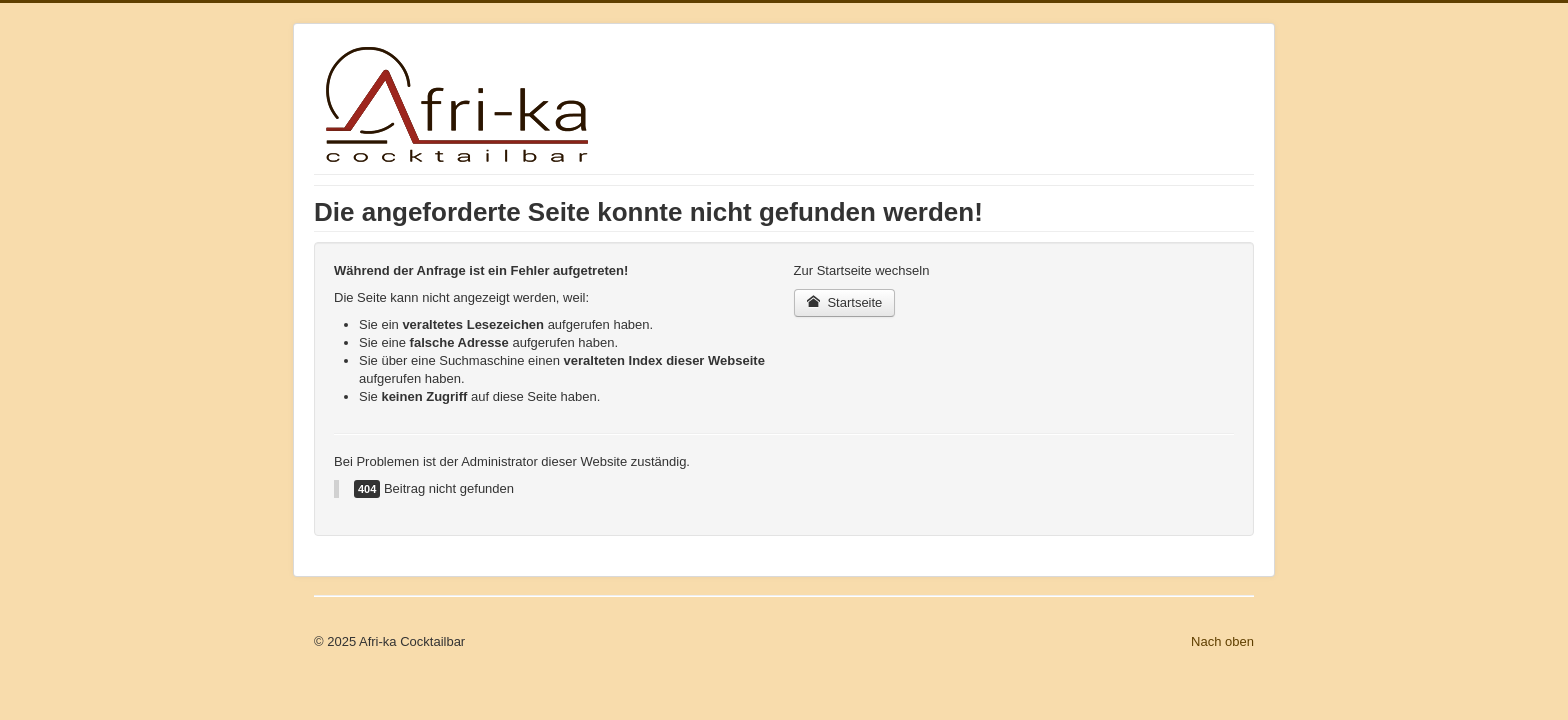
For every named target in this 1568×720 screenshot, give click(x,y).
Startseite (845, 302)
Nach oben (1222, 641)
